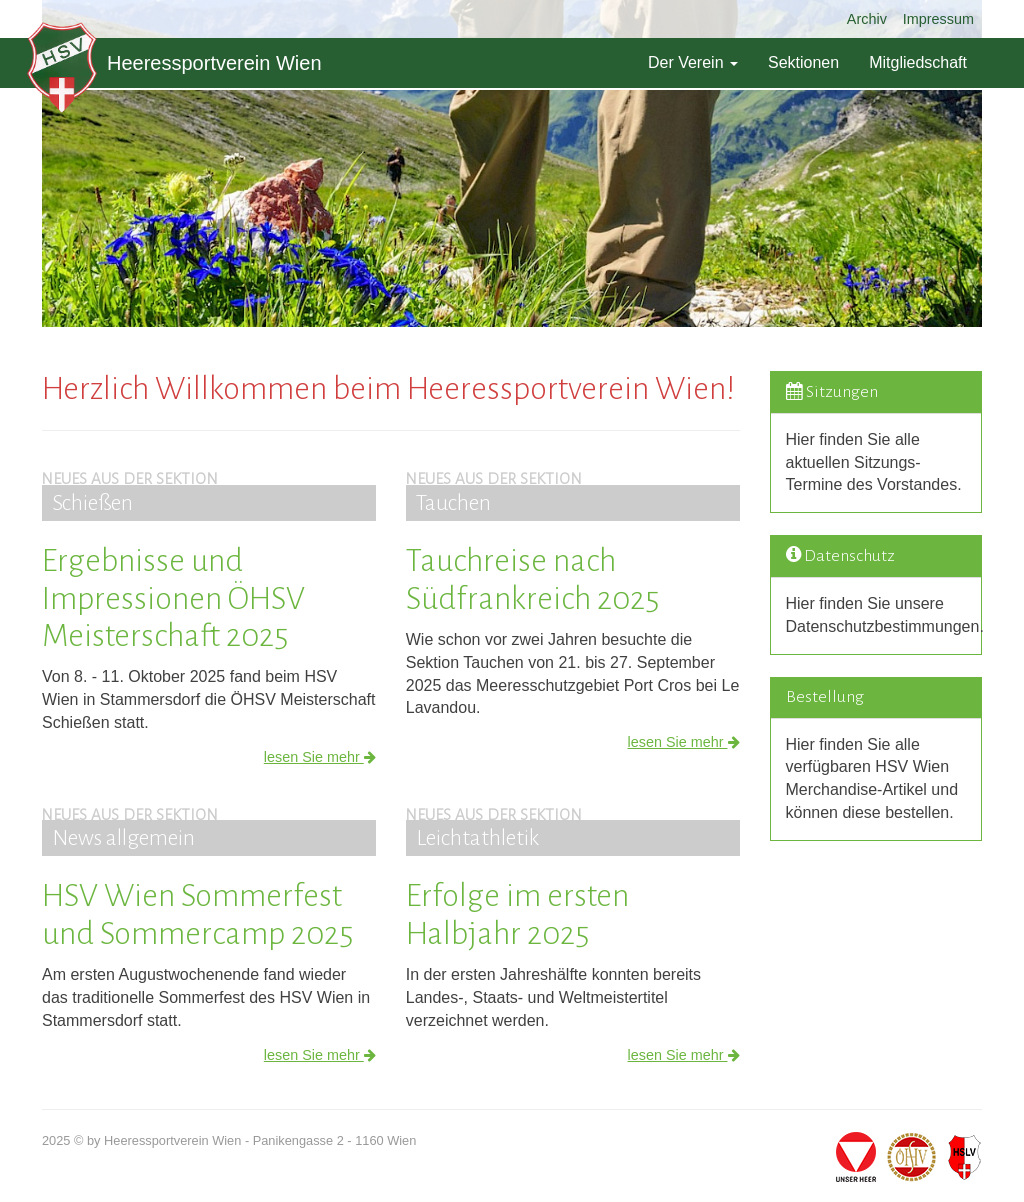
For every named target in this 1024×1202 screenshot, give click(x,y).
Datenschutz (849, 556)
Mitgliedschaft (918, 62)
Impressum (938, 19)
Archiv (867, 19)
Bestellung (825, 697)
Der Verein (693, 62)
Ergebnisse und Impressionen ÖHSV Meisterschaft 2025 (173, 598)
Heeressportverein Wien (174, 63)
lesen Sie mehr (320, 757)
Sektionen (803, 62)
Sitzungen (842, 392)
